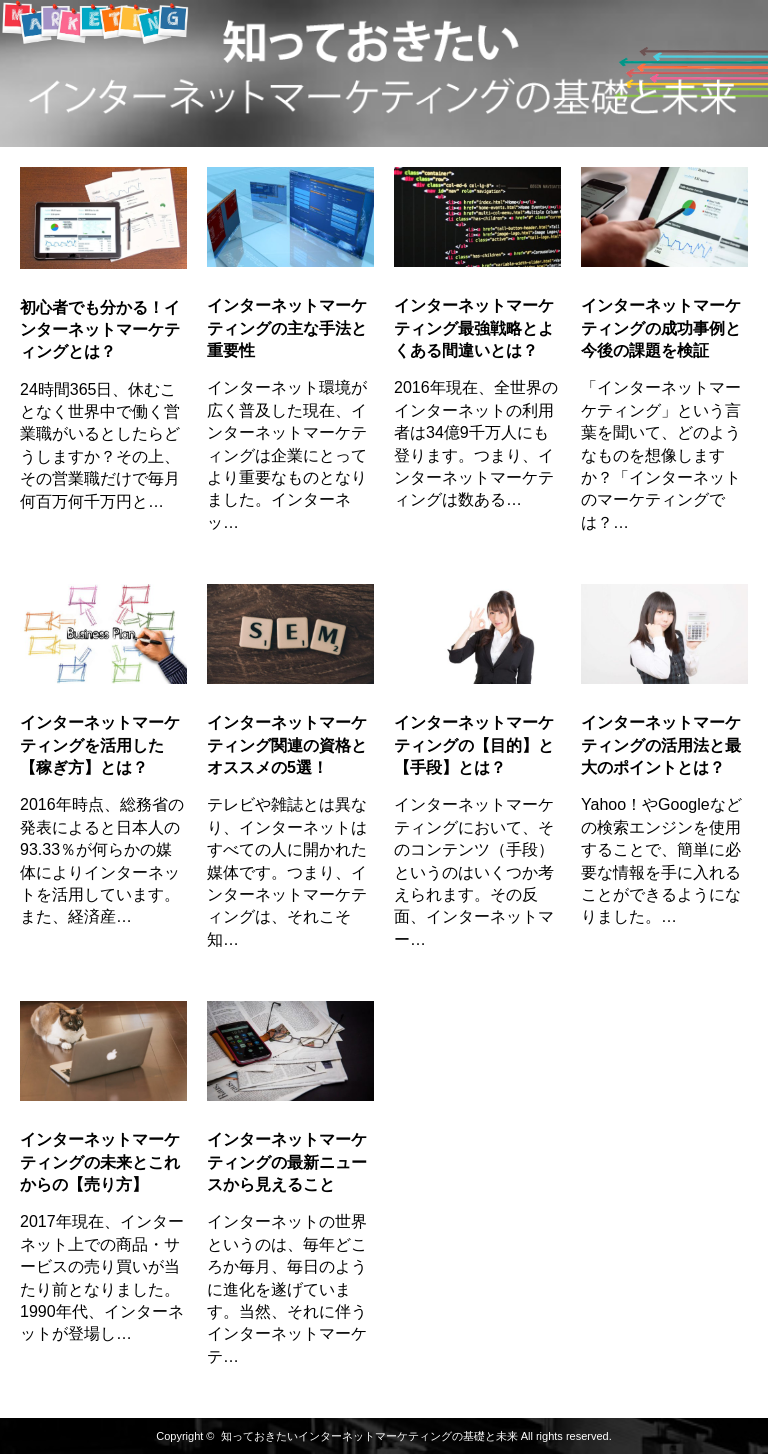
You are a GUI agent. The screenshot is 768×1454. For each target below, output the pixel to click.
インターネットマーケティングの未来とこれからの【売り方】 (100, 1162)
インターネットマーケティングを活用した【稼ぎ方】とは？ (100, 745)
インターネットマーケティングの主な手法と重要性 (287, 328)
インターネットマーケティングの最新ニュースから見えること (287, 1162)
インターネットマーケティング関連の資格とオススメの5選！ (287, 745)
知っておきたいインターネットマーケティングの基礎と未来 (369, 1436)
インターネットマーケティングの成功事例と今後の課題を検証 (661, 328)
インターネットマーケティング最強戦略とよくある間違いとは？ (474, 328)
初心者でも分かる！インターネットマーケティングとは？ (100, 330)
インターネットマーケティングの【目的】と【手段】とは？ (474, 745)
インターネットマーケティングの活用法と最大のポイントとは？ (661, 745)
